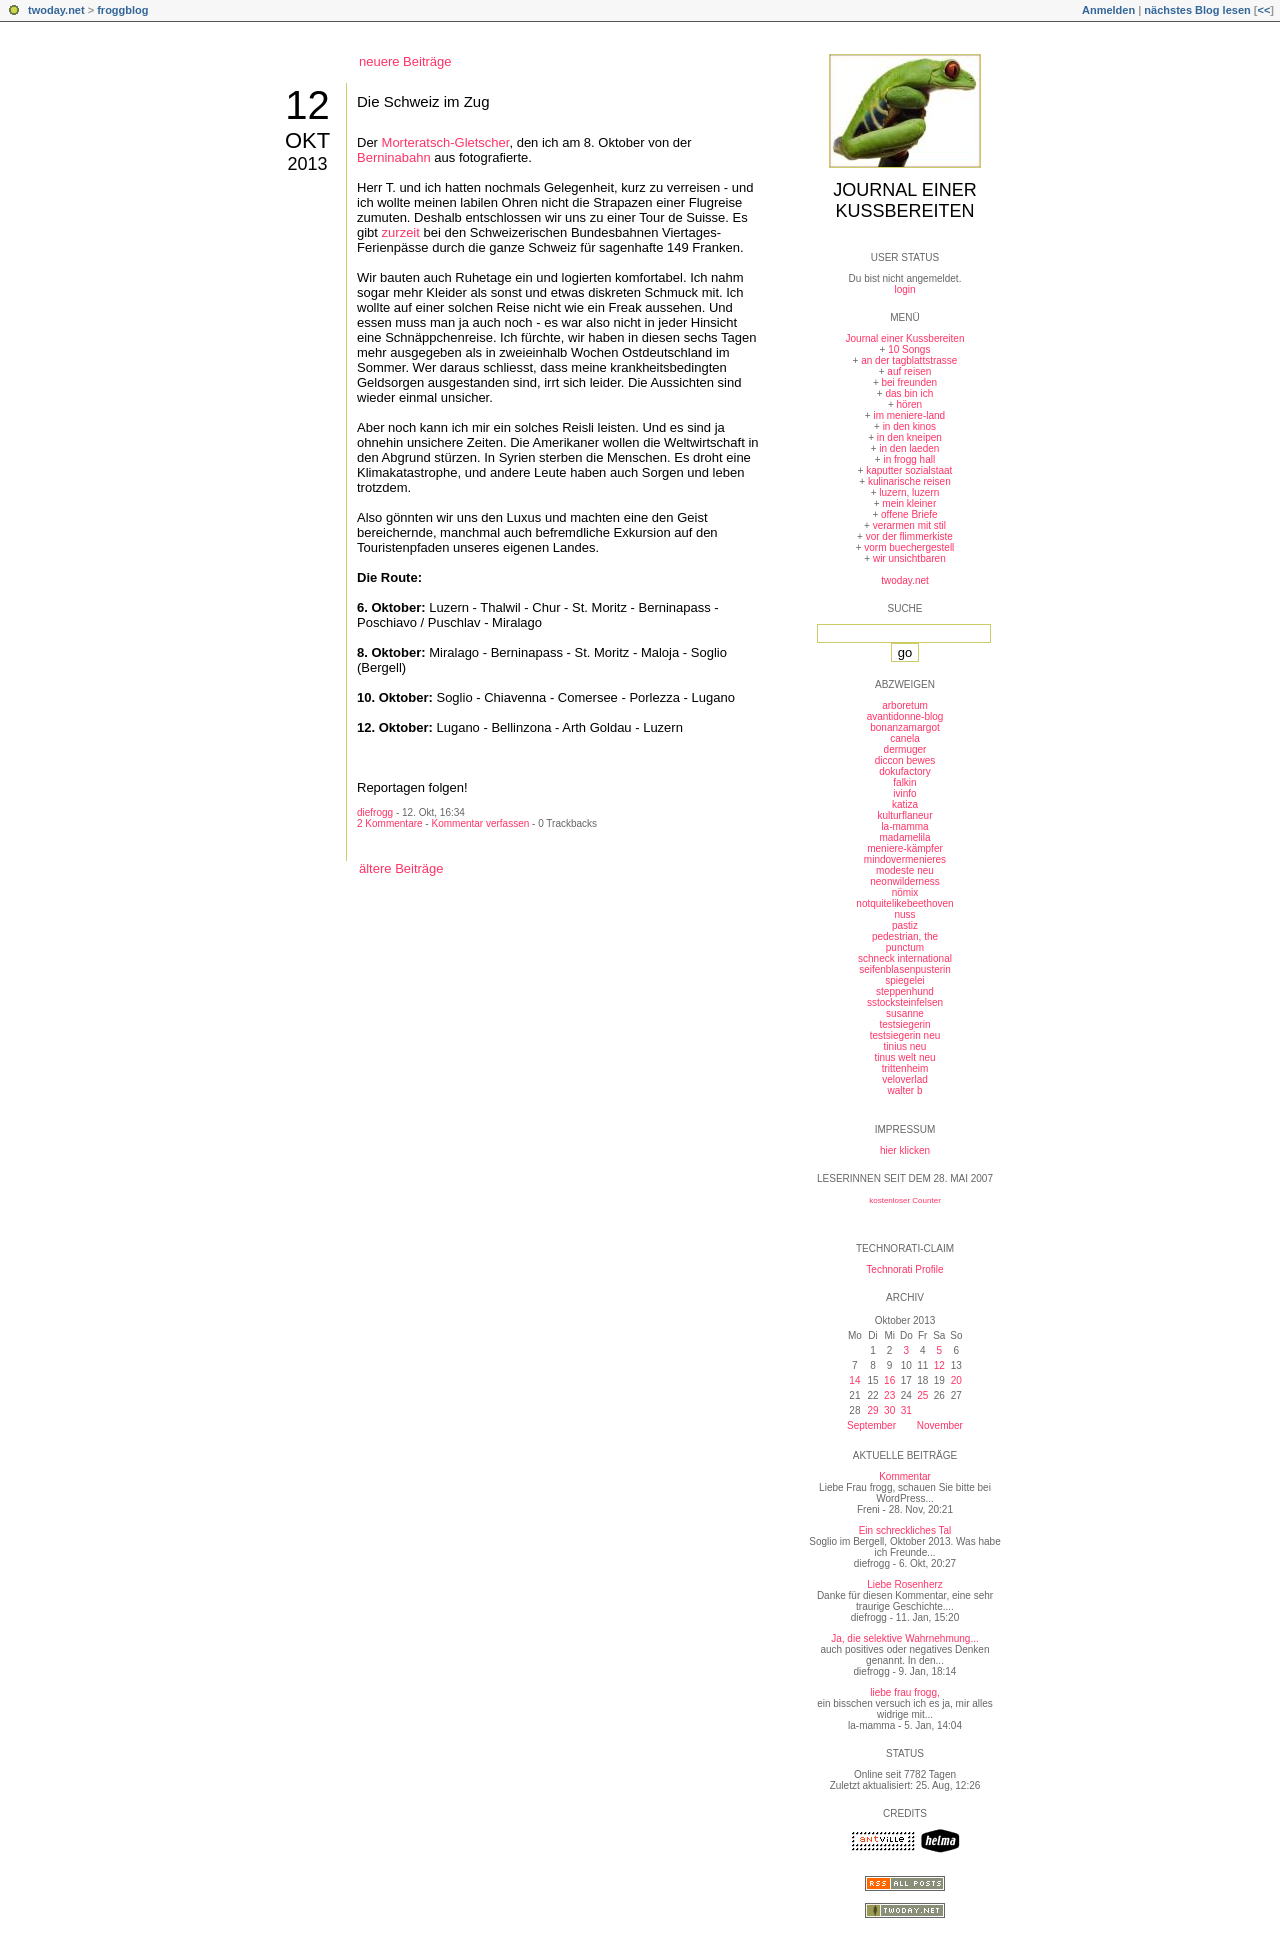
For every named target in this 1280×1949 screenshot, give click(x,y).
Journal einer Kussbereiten (904, 200)
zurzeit (401, 232)
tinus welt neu (904, 1057)
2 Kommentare (390, 823)
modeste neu (905, 870)
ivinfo (904, 793)
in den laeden (909, 448)
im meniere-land (909, 415)
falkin (904, 782)
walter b (904, 1090)
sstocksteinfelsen (905, 1002)
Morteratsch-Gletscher (446, 142)
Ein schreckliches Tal (905, 1530)
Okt (307, 140)
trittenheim (905, 1068)
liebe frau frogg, (905, 1692)
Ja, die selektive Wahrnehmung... (904, 1638)
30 (889, 1410)
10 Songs (909, 349)
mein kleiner (909, 503)
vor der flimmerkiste (909, 536)
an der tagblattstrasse (909, 360)
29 (872, 1410)
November (940, 1425)
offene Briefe (909, 514)
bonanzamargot (905, 727)
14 (854, 1380)
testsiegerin (904, 1024)
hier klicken (905, 1150)
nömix (905, 892)
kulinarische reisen (909, 481)
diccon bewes (905, 760)
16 (889, 1380)
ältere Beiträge (401, 868)
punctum (905, 947)
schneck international (905, 958)
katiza (905, 804)
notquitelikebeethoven (904, 903)
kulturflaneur (904, 815)
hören (910, 404)
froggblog (122, 10)
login (904, 289)
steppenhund (905, 991)
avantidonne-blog (905, 716)
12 (307, 105)
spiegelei (904, 980)
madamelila (904, 837)
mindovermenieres (905, 859)
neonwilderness (905, 881)
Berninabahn (394, 157)
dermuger (905, 749)
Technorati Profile (904, 1269)
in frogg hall (909, 459)
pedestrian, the (905, 936)
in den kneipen (909, 437)
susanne (905, 1013)
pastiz (905, 925)
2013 (307, 164)
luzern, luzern (909, 492)
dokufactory (905, 771)
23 (889, 1395)
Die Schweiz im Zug (423, 101)
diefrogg (375, 812)
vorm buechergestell (909, 547)
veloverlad (905, 1079)
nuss (904, 914)
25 (922, 1395)
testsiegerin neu (905, 1035)
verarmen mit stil (909, 525)
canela (904, 738)
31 (906, 1410)
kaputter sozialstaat (909, 470)
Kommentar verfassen (480, 823)
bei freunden (910, 382)
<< (1263, 10)
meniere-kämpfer (905, 848)
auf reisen (909, 371)
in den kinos (909, 426)
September (871, 1425)
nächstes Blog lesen (1197, 10)
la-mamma (904, 826)
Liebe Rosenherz (905, 1584)
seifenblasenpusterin (905, 969)
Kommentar (905, 1476)
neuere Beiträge (405, 61)
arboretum (905, 705)
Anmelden (1108, 10)
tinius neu (905, 1046)
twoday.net (56, 10)
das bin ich (909, 393)
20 (956, 1380)
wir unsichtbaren (909, 558)
